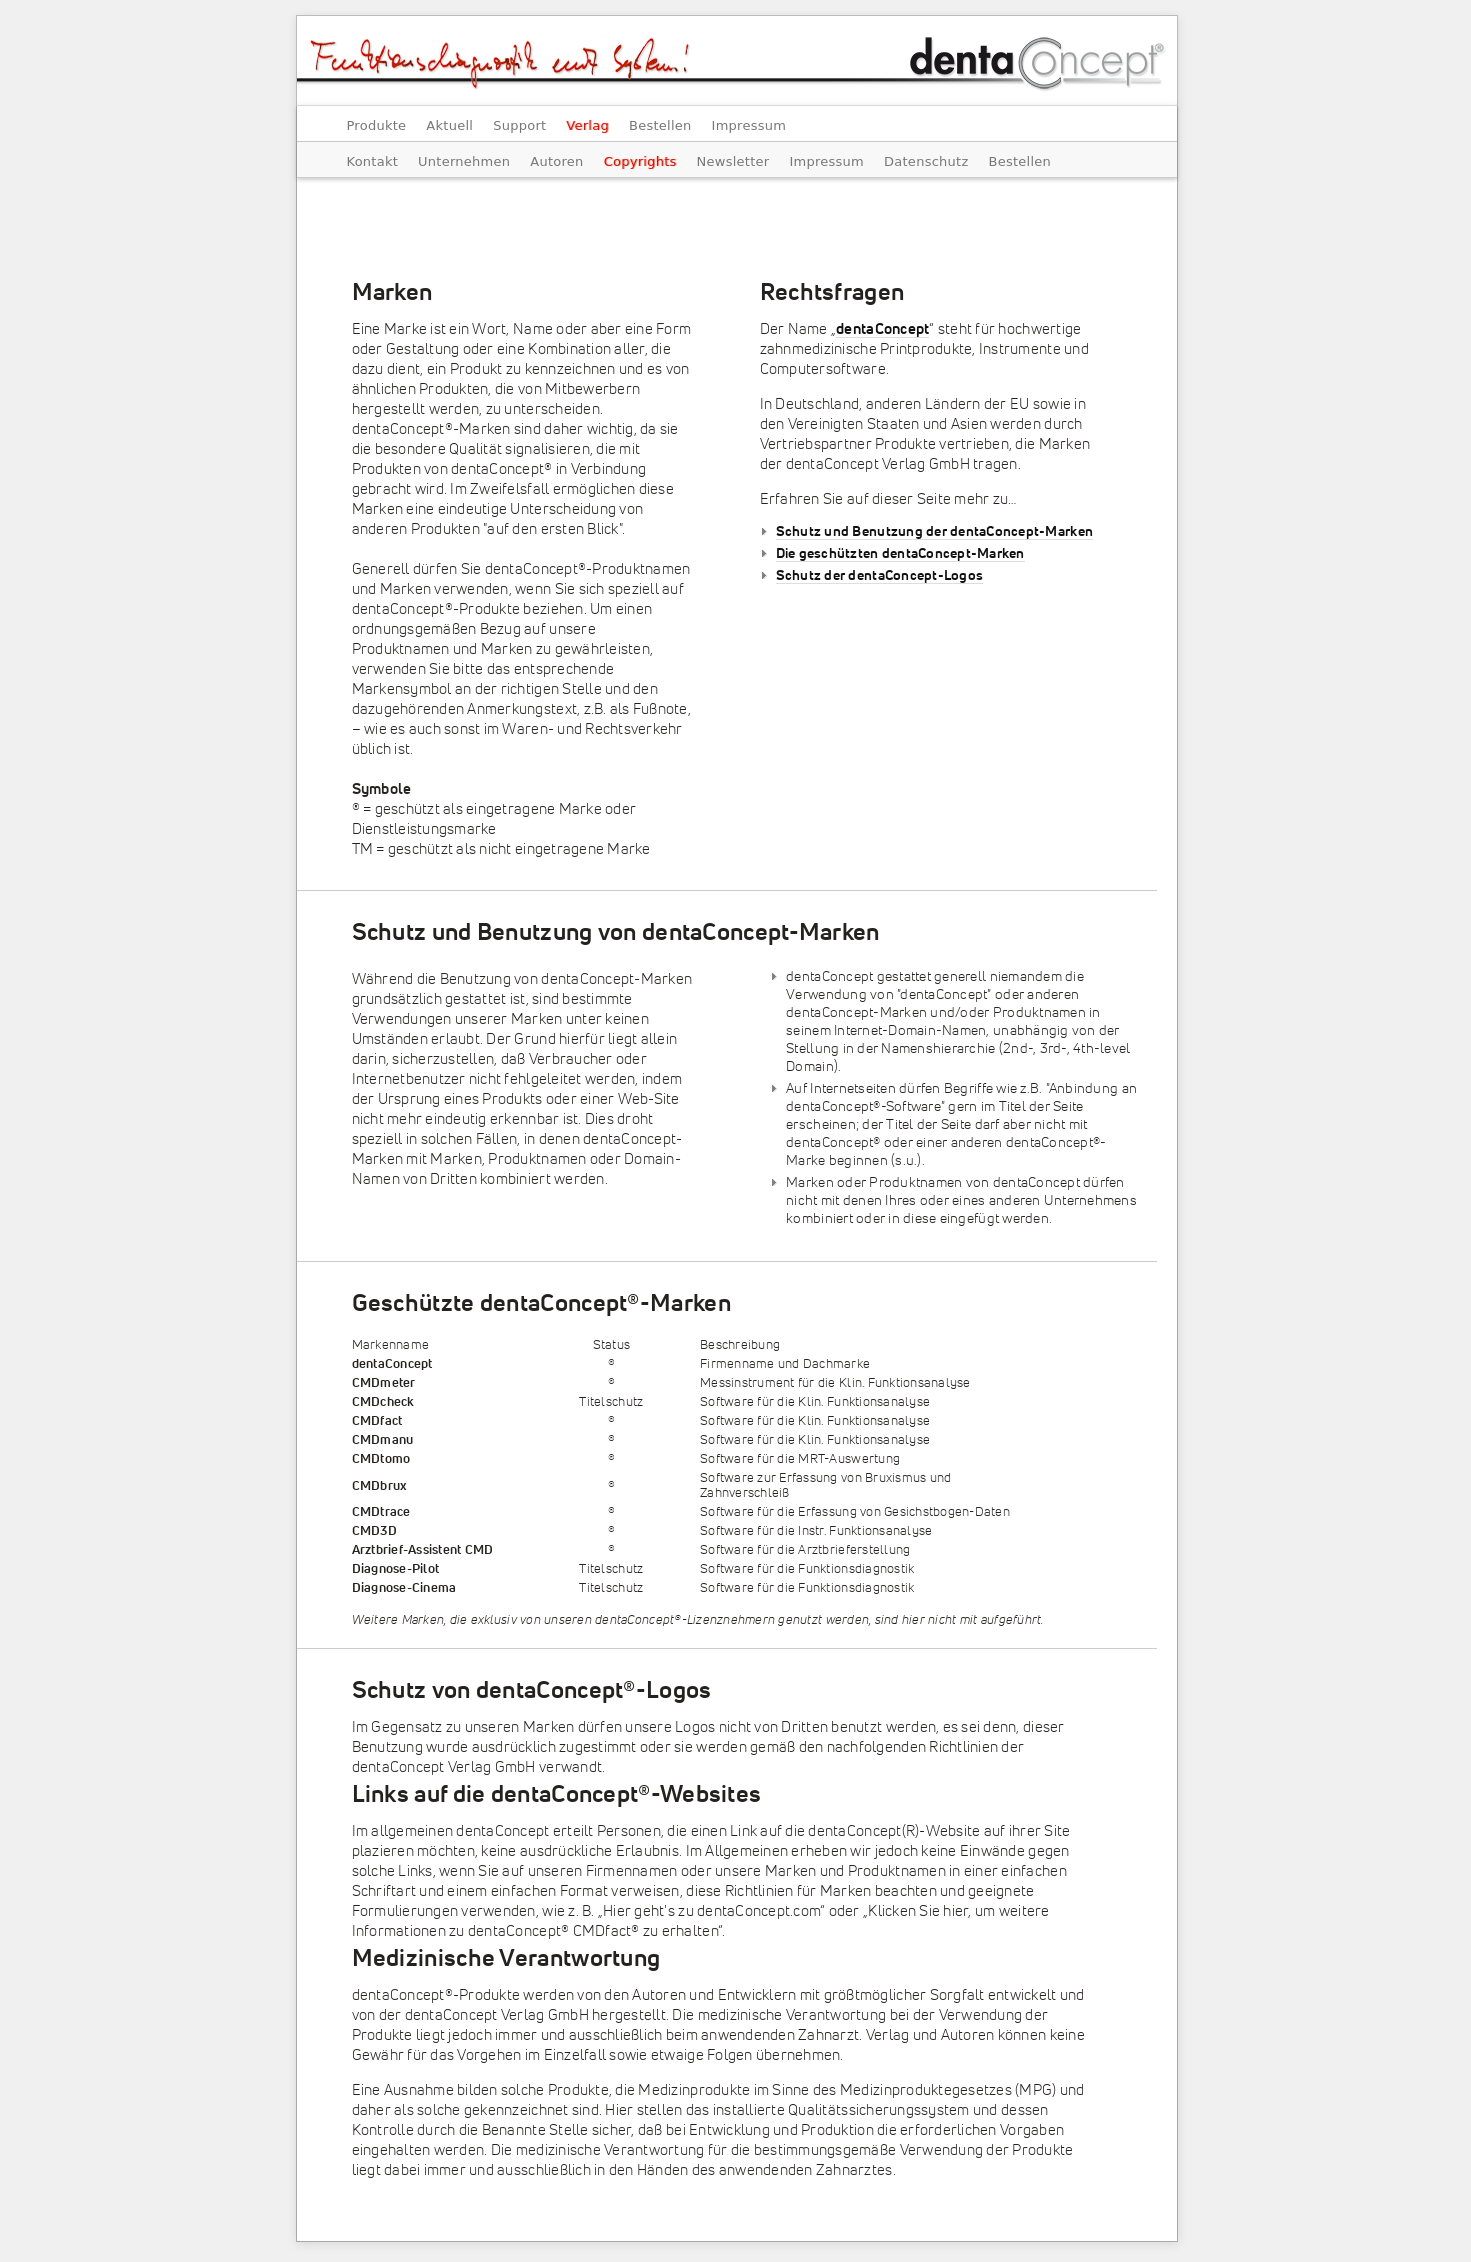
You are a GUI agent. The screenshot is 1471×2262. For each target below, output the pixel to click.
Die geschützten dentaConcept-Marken (900, 554)
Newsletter (733, 161)
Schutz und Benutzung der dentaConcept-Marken (934, 532)
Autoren (556, 161)
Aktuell (449, 125)
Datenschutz (926, 161)
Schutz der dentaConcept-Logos (880, 576)
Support (519, 125)
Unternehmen (464, 161)
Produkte (377, 125)
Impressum (749, 125)
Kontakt (373, 161)
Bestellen (660, 125)
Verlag (587, 125)
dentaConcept (882, 329)
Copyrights (640, 161)
